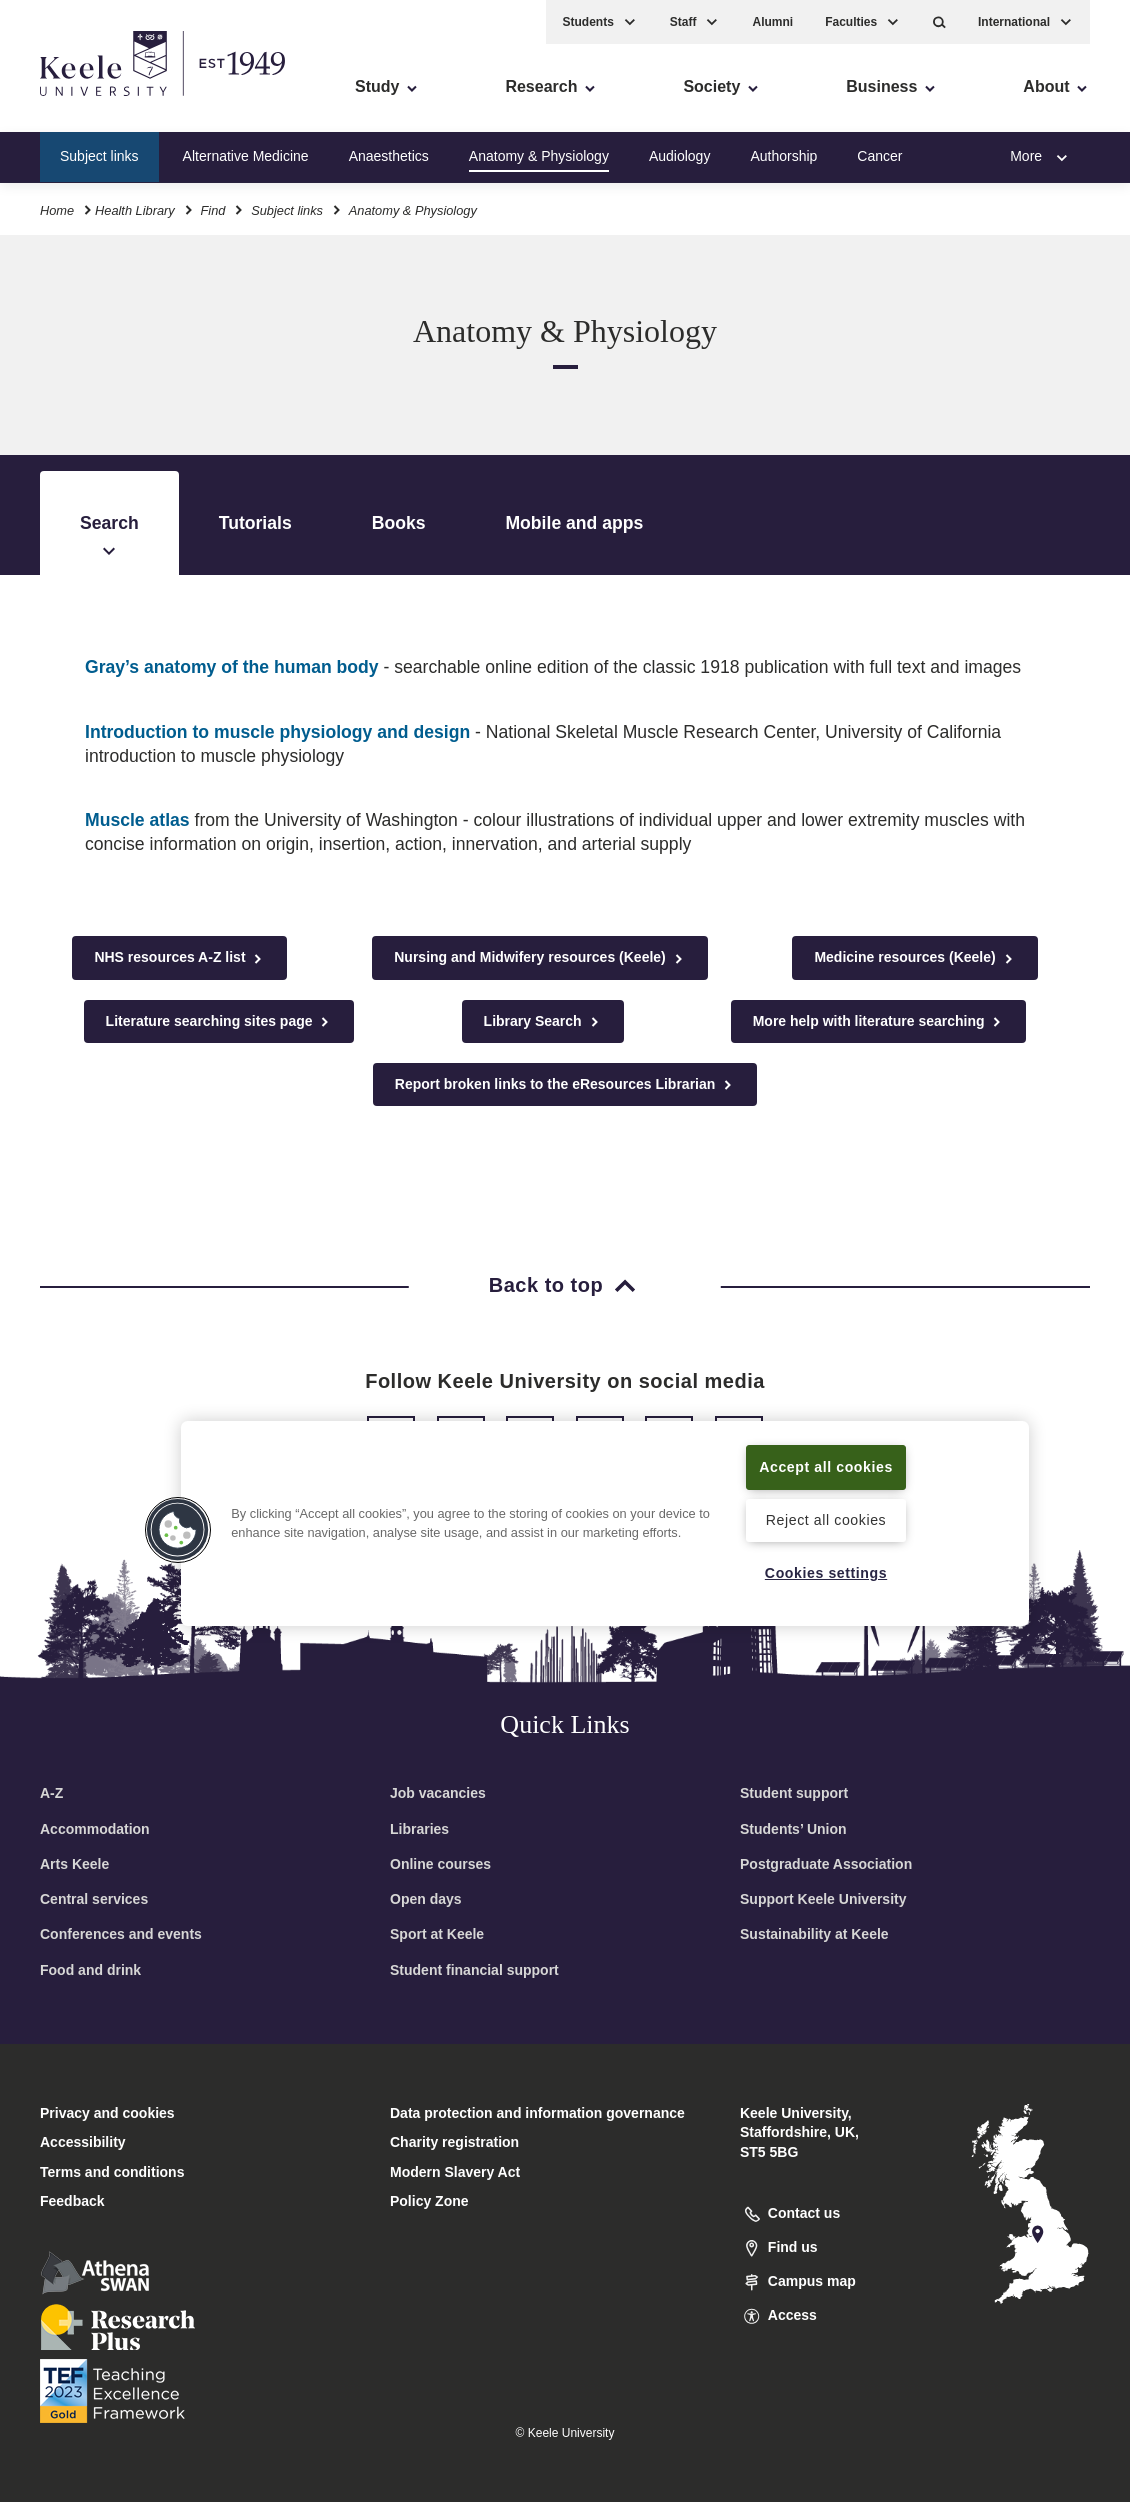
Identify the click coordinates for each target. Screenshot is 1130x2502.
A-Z (51, 1793)
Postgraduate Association (826, 1864)
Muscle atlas (137, 820)
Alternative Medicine (246, 154)
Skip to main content (106, 100)
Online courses (440, 1864)
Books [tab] (399, 523)
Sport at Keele (437, 1934)
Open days (426, 1899)
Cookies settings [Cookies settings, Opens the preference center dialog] (826, 1572)
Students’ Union (793, 1829)
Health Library (135, 208)
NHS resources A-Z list (179, 957)
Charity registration (454, 2142)
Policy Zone (429, 2201)
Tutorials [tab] (255, 523)
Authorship (783, 154)
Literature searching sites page (219, 1021)
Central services (94, 1899)
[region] (605, 1511)
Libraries (419, 1829)
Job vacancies (438, 1793)
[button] (939, 20)
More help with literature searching (879, 1021)
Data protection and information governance (537, 2113)
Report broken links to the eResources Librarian (565, 1084)
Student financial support (474, 1970)
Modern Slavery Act (455, 2172)
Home (57, 208)
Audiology (680, 154)
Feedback (72, 2201)
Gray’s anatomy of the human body (232, 667)
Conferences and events (121, 1934)
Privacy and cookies (107, 2113)
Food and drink (90, 1970)
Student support (794, 1793)
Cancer (879, 154)
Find (212, 208)
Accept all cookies (825, 1454)
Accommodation (95, 1829)
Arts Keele (74, 1864)
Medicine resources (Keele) (914, 957)
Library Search (543, 1021)
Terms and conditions (112, 2172)
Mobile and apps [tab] (574, 523)
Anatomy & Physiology (539, 154)
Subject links (99, 154)
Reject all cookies (826, 1520)
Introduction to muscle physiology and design (277, 732)
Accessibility (74, 100)
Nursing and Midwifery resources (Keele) (539, 957)
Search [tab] (109, 538)
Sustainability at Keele (814, 1934)
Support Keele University (823, 1899)
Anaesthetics (389, 154)
